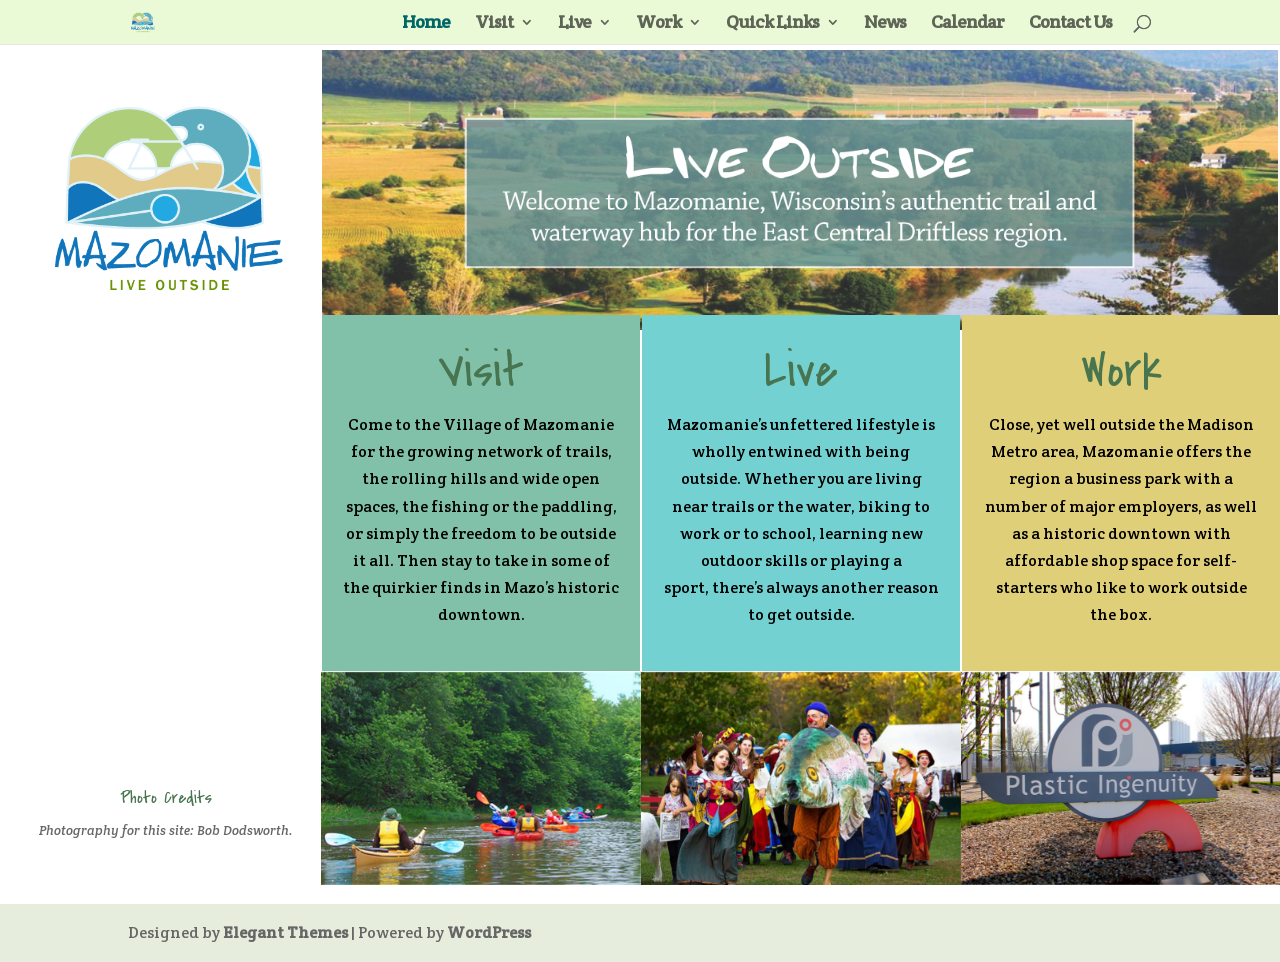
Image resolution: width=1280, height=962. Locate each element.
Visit (494, 24)
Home (426, 24)
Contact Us (1070, 24)
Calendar (967, 24)
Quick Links (772, 24)
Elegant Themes (285, 932)
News (885, 24)
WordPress (489, 932)
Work (658, 24)
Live (574, 24)
